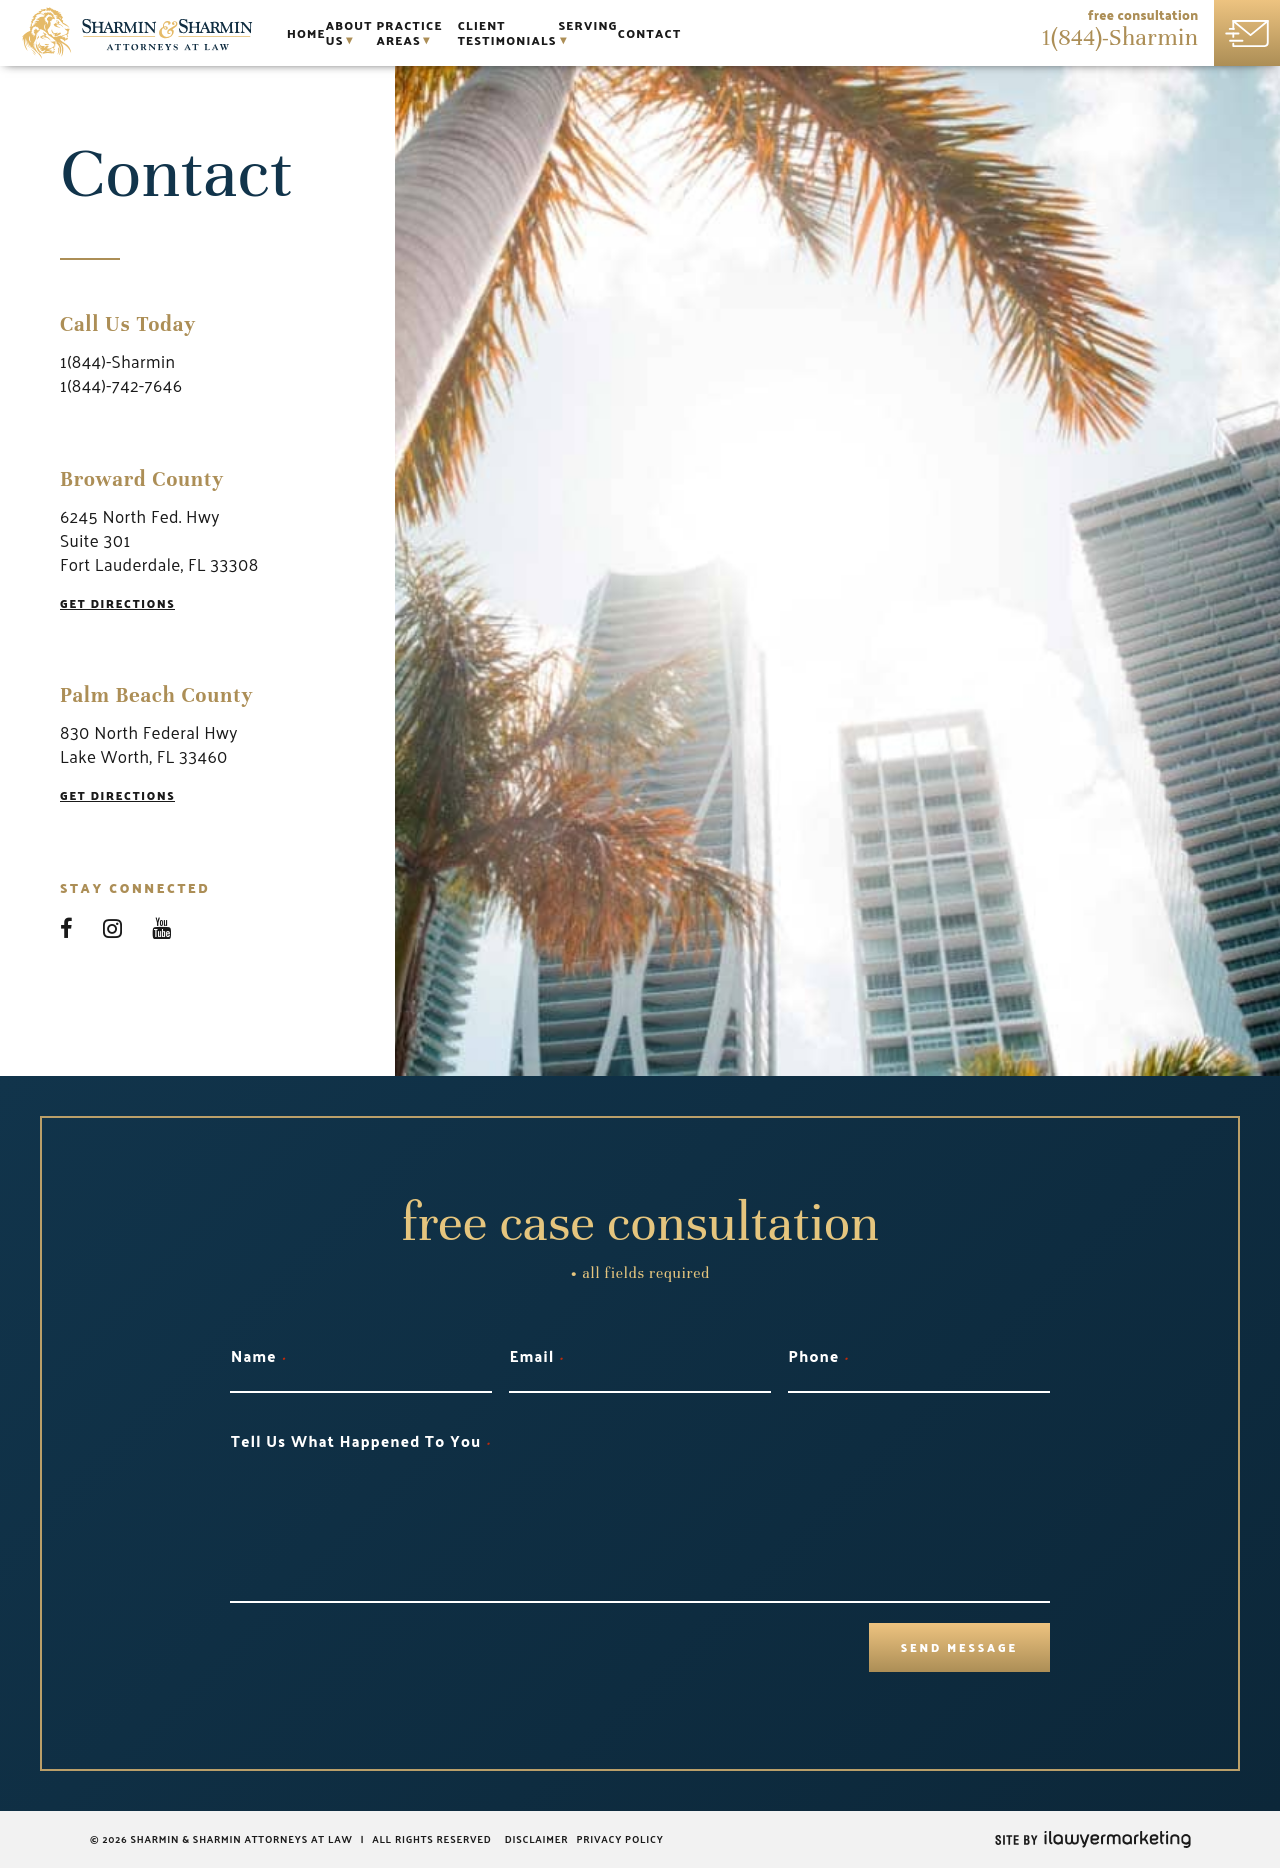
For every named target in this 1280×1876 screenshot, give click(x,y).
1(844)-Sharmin (1121, 41)
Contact (909, 33)
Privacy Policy (619, 1847)
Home (318, 33)
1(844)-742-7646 (121, 385)
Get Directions (126, 604)
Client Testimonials (685, 33)
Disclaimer (538, 1847)
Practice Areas (520, 33)
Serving (815, 33)
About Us (397, 33)
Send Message (946, 1651)
